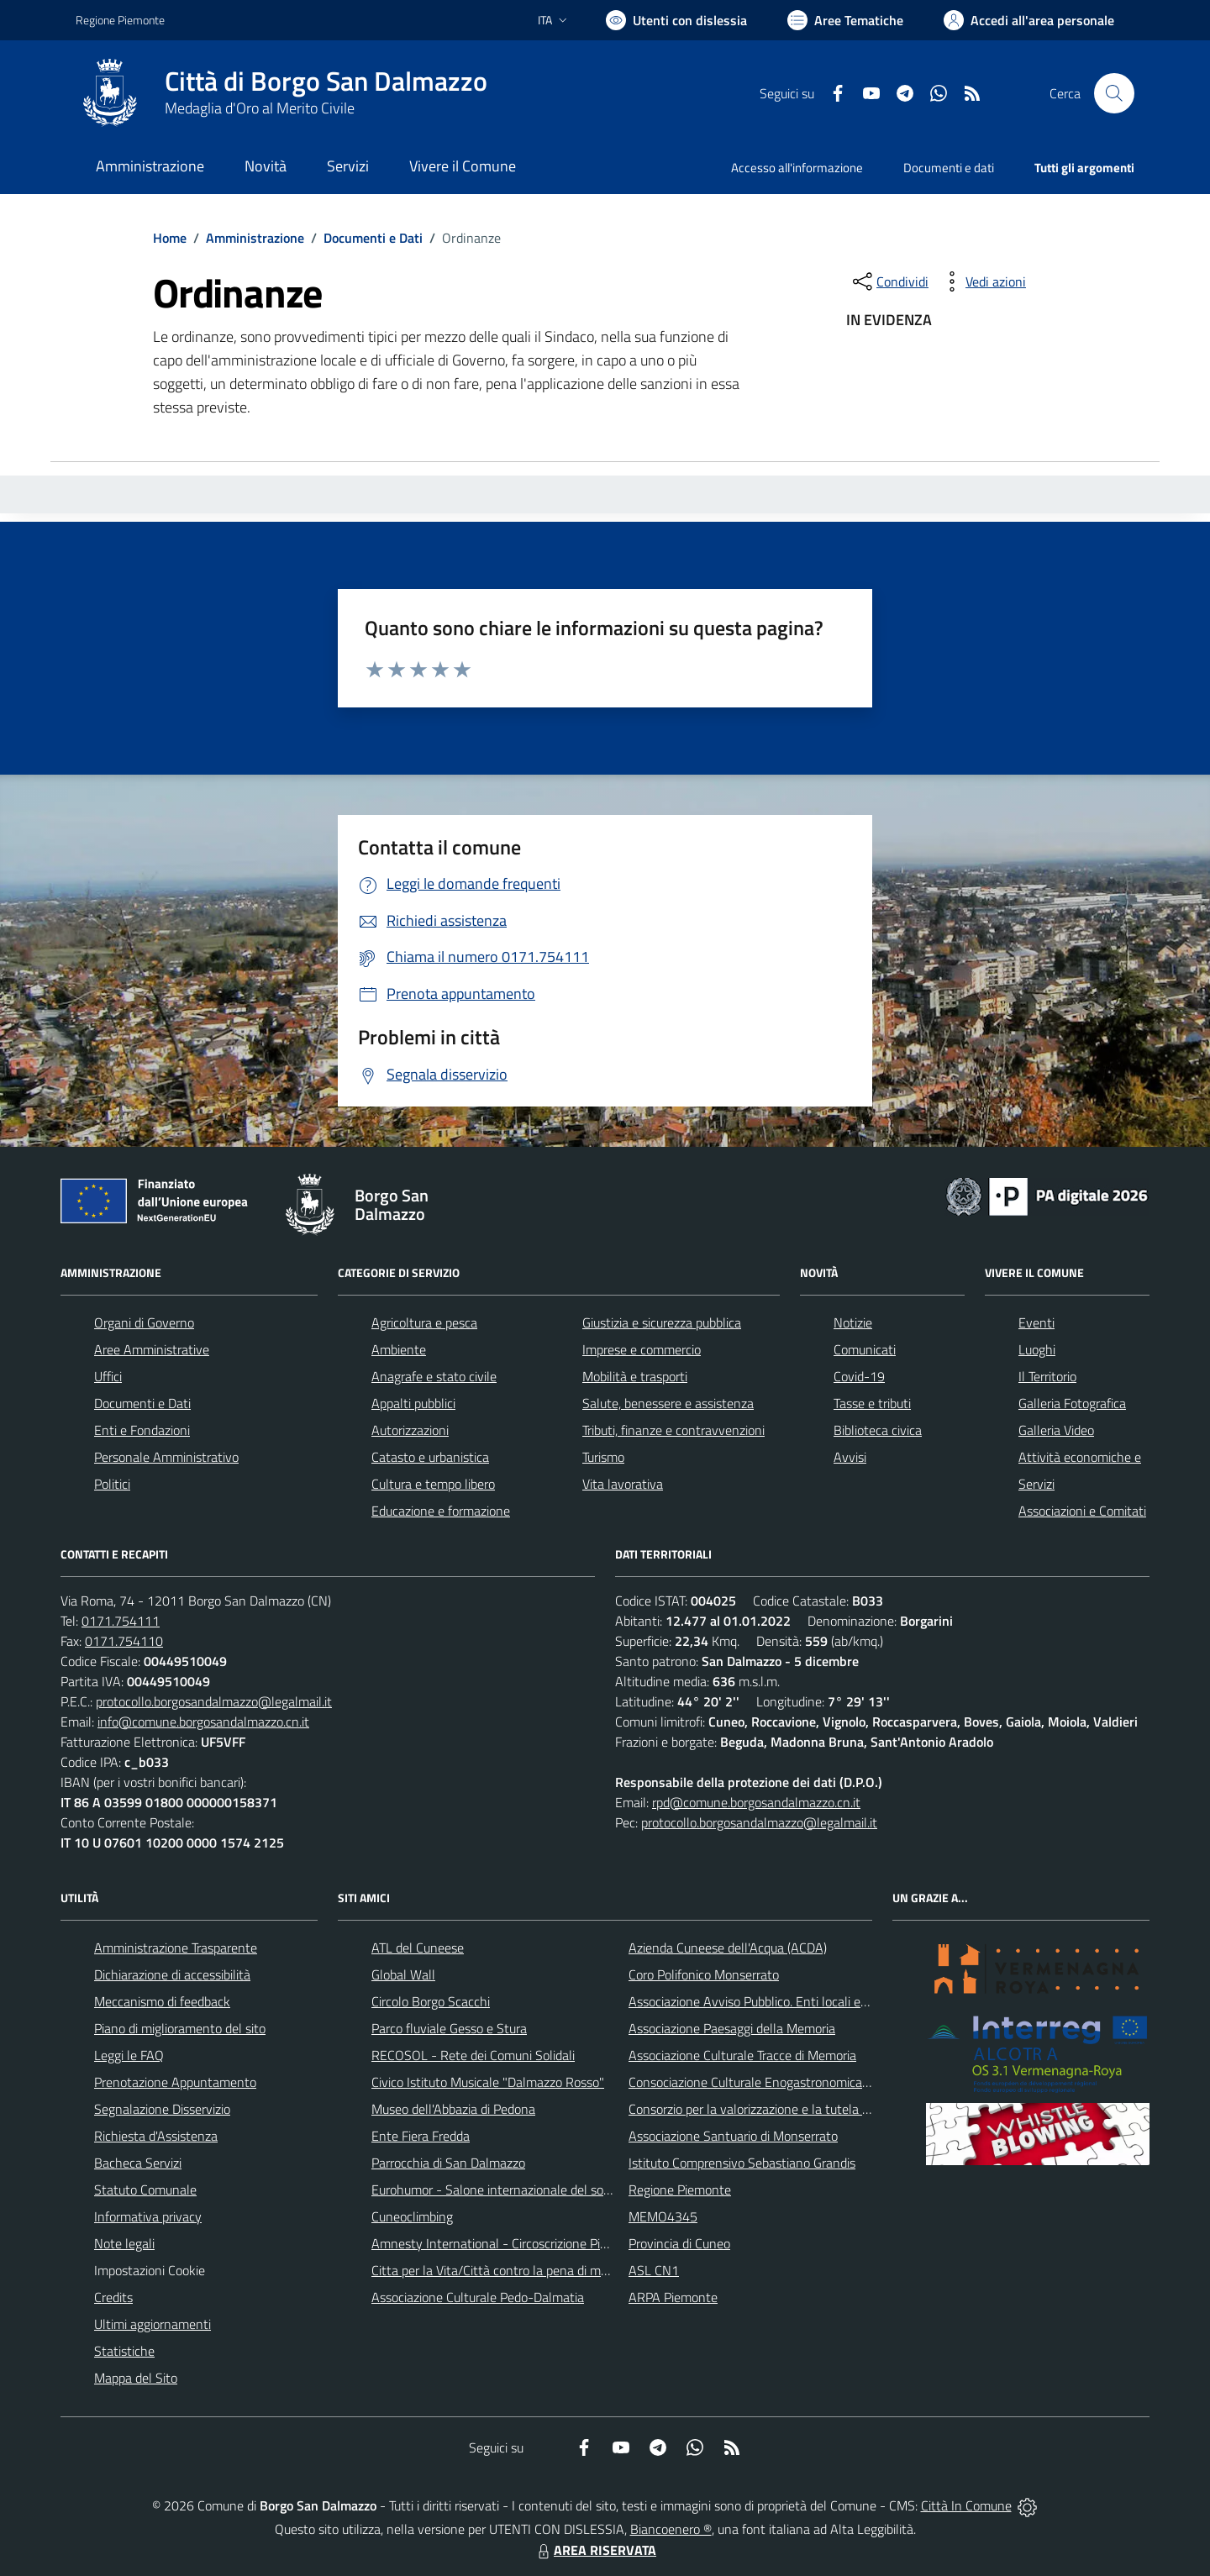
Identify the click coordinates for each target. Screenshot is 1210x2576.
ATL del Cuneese (417, 1947)
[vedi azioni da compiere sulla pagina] (982, 281)
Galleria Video (1056, 1430)
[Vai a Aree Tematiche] (845, 20)
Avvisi (850, 1457)
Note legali (124, 2243)
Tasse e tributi (872, 1403)
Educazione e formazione (440, 1511)
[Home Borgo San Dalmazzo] (281, 93)
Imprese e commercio (641, 1349)
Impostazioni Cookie (149, 2270)
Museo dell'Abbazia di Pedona (453, 2109)
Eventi (1036, 1322)
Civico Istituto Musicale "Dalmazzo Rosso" (487, 2082)
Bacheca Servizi (138, 2163)
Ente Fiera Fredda (420, 2136)
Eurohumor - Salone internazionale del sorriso (499, 2189)
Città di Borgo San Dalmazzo (326, 81)
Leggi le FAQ (129, 2055)
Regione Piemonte (680, 2189)
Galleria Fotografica (1072, 1403)
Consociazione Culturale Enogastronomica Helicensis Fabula (795, 2082)
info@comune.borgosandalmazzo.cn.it (203, 1721)
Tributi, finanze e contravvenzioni (673, 1430)
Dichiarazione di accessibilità (172, 1974)
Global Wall (403, 1974)
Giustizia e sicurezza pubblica (661, 1322)
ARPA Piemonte (673, 2297)
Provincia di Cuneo (679, 2243)
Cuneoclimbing (412, 2216)
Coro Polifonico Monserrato (704, 1974)
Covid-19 (859, 1376)
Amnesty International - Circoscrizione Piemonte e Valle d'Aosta (550, 2243)
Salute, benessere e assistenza (668, 1403)
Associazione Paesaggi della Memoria (732, 2028)
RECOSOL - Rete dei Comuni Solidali (473, 2055)
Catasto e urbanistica (430, 1457)
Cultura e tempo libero (433, 1484)
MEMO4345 (663, 2216)
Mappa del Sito (135, 2378)
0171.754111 (121, 1621)
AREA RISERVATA (595, 2550)
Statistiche (124, 2351)
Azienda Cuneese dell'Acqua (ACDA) (728, 1947)
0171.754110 (124, 1641)
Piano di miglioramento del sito (180, 2028)
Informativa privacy (148, 2216)
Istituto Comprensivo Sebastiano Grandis (742, 2163)
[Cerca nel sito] (1114, 93)
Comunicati (865, 1349)
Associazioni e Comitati (1082, 1511)
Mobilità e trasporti (634, 1376)
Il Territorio (1047, 1376)
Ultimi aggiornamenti (152, 2324)
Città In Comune (966, 2505)
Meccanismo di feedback (162, 2001)
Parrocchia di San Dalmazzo (448, 2163)
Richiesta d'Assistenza (156, 2136)
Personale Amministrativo (166, 1457)
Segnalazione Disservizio (162, 2109)
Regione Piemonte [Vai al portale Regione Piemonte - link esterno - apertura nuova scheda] (120, 20)
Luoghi (1036, 1349)
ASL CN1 (654, 2270)
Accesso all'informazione (797, 167)
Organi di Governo (144, 1322)
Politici (112, 1484)
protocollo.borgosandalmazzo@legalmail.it (214, 1701)
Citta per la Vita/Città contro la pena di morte (497, 2270)
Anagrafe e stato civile (434, 1376)
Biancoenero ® (671, 2529)
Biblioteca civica (878, 1430)
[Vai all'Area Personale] (1028, 20)
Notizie (853, 1322)
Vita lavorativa (622, 1484)
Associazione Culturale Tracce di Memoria (742, 2055)
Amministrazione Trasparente (175, 1947)
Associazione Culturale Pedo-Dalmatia (477, 2297)
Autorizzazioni (410, 1430)
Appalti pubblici (413, 1403)
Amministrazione (255, 238)
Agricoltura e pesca (424, 1322)
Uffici (108, 1376)
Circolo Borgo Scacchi (430, 2001)
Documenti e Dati (373, 238)
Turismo (603, 1457)
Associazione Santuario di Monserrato (733, 2136)
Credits (113, 2297)
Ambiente (398, 1349)
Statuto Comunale (145, 2189)
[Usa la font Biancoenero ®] (676, 20)
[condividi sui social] (889, 281)
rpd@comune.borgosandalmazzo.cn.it (756, 1802)
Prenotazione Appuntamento (175, 2082)
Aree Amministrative (151, 1349)
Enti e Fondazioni (142, 1430)
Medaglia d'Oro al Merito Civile (260, 108)
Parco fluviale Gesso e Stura (449, 2028)
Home (170, 238)
